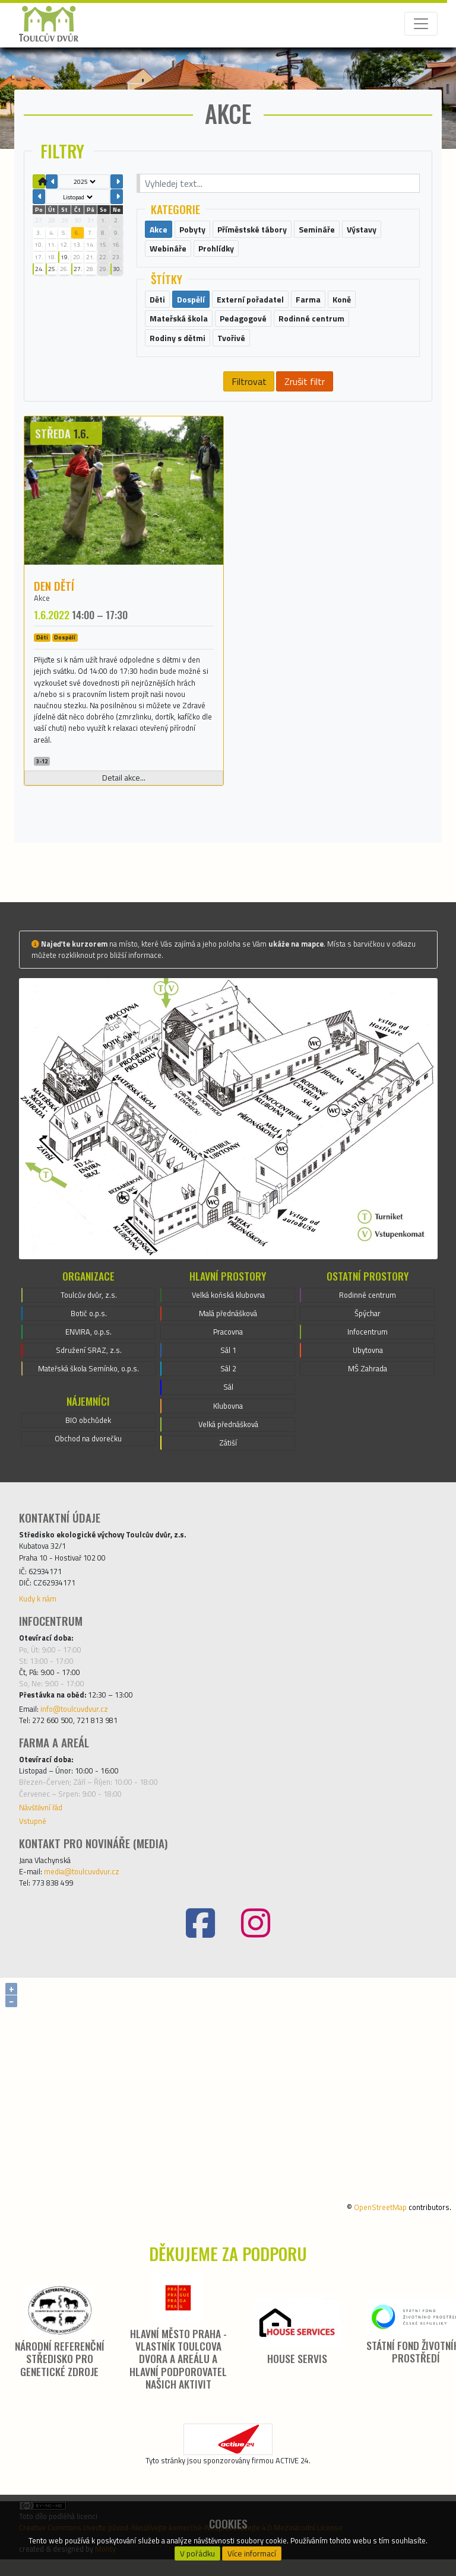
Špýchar (367, 1330)
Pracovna (228, 1349)
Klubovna (228, 1422)
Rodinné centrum (367, 1311)
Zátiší (228, 1460)
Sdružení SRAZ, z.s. (89, 1367)
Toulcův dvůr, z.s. (89, 1311)
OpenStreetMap (380, 2224)
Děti (42, 655)
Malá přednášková (228, 1330)
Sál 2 (228, 1386)
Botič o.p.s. (89, 1330)
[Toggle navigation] (421, 24)
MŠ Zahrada (367, 1386)
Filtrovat (249, 398)
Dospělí (64, 655)
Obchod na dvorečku (88, 1455)
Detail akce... (123, 795)
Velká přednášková (228, 1441)
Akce (42, 614)
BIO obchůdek (88, 1437)
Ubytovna (368, 1367)
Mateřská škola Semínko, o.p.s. (88, 1386)
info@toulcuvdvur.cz (74, 1725)
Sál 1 (228, 1367)
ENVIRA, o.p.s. (88, 1349)
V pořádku (197, 2553)
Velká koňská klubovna (228, 1311)
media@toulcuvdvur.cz (81, 1888)
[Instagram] (255, 1940)
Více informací (251, 2553)
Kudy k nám (37, 1616)
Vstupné (32, 1838)
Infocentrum (367, 1349)
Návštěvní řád (40, 1824)
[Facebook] (200, 1940)
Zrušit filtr (304, 398)
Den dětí (54, 602)
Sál (228, 1404)
